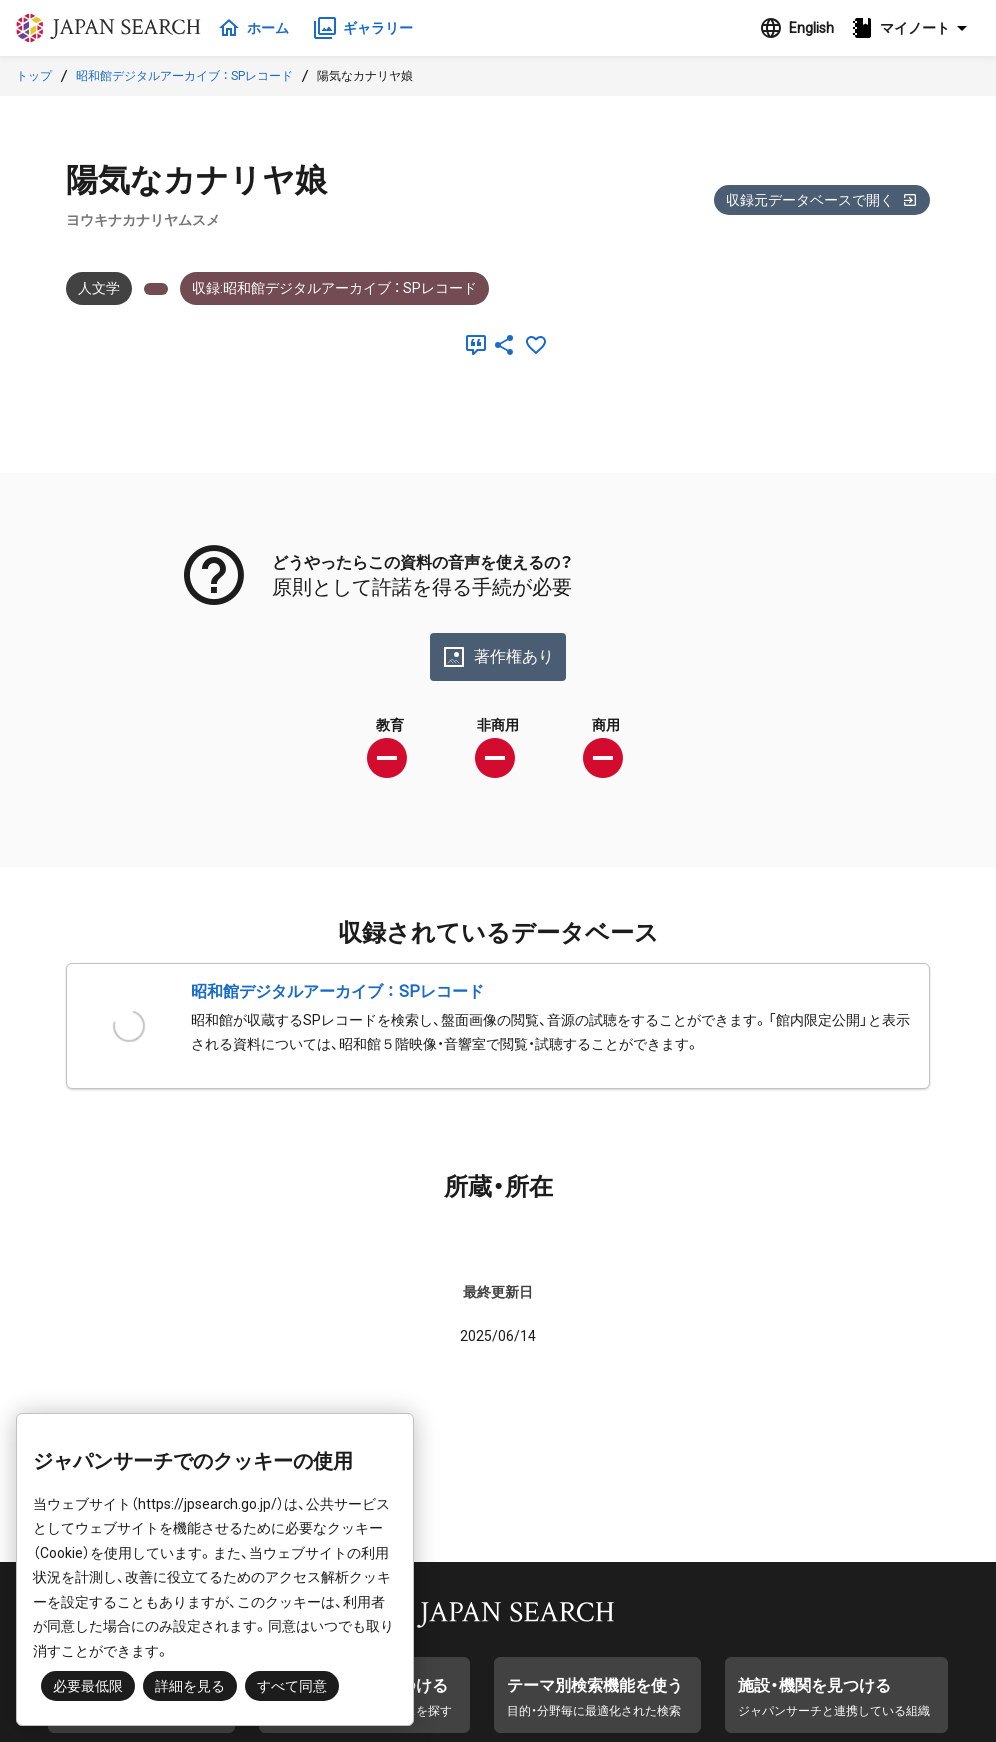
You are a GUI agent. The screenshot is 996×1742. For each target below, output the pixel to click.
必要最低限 (88, 1686)
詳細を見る (190, 1686)
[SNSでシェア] (504, 345)
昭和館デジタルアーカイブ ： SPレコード (184, 76)
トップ (34, 76)
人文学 (99, 288)
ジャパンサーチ (112, 28)
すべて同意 (292, 1686)
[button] (915, 28)
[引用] (472, 345)
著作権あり (498, 657)
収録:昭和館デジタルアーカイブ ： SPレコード (334, 288)
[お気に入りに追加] (536, 345)
